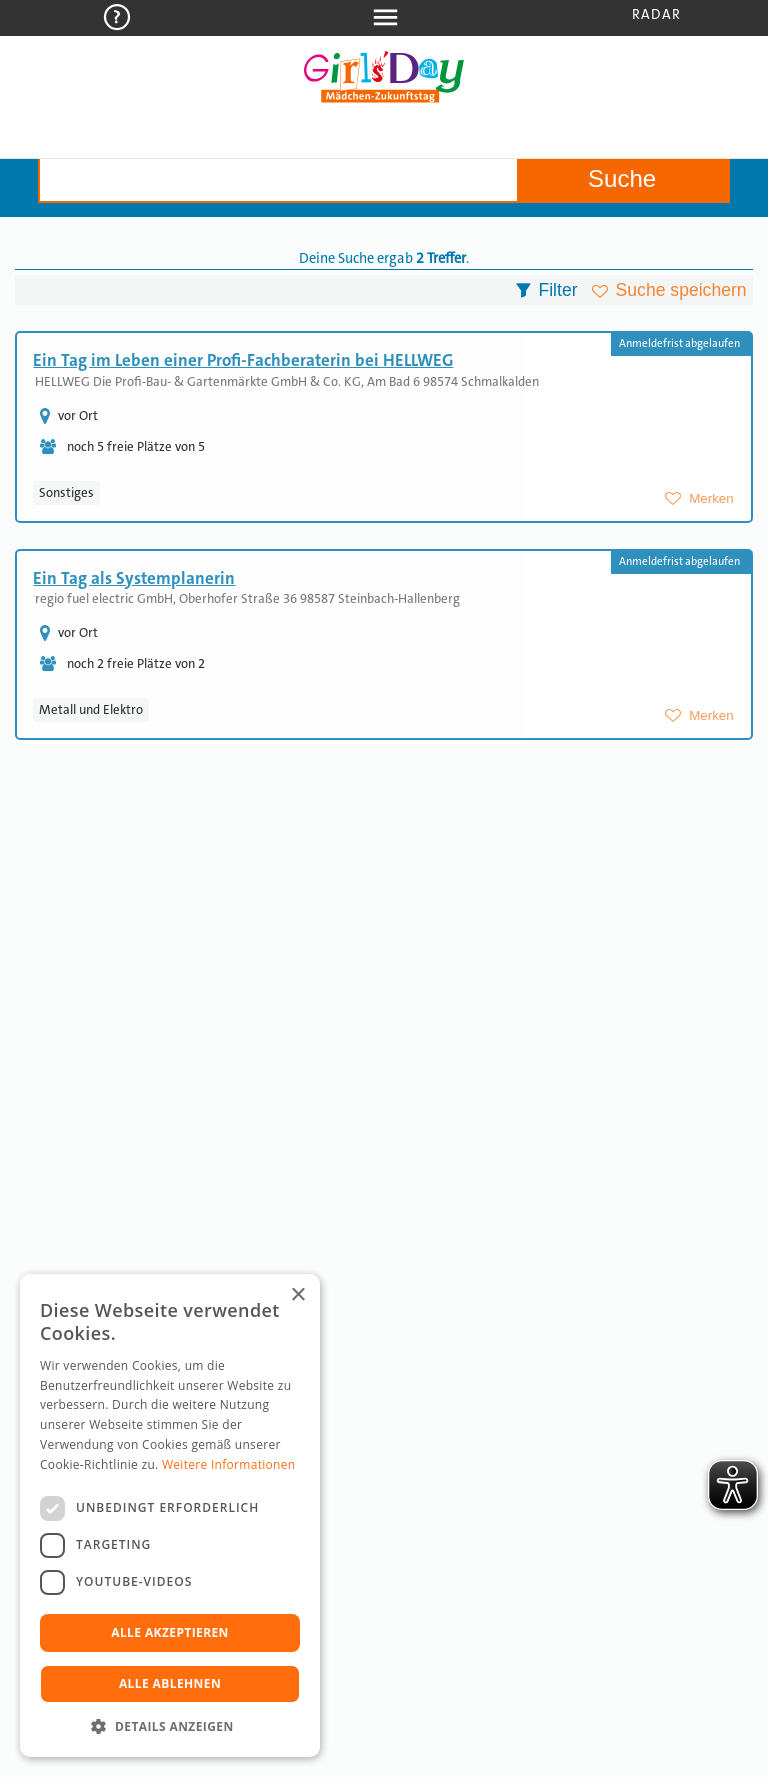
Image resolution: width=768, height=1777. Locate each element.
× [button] (297, 1295)
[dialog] (170, 1515)
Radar (656, 14)
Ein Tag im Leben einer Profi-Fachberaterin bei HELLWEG (243, 360)
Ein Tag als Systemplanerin (134, 578)
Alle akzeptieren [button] (170, 1632)
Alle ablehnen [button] (170, 1683)
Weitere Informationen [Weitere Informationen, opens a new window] (229, 1464)
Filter (557, 290)
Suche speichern (681, 290)
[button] (170, 1726)
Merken (711, 498)
